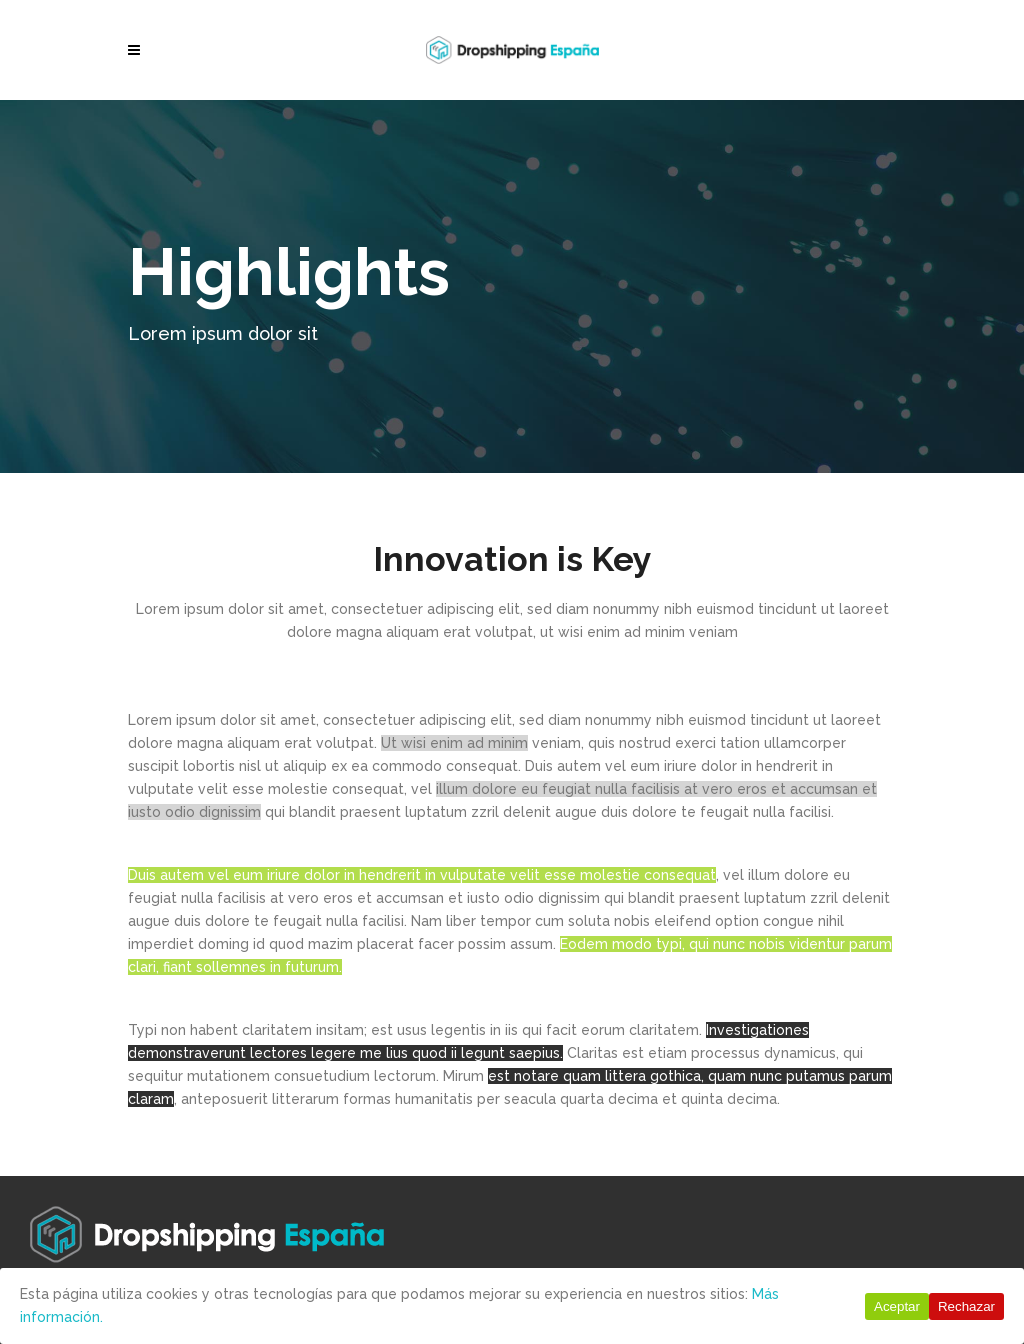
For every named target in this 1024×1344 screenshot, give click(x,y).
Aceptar (897, 1306)
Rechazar (966, 1306)
